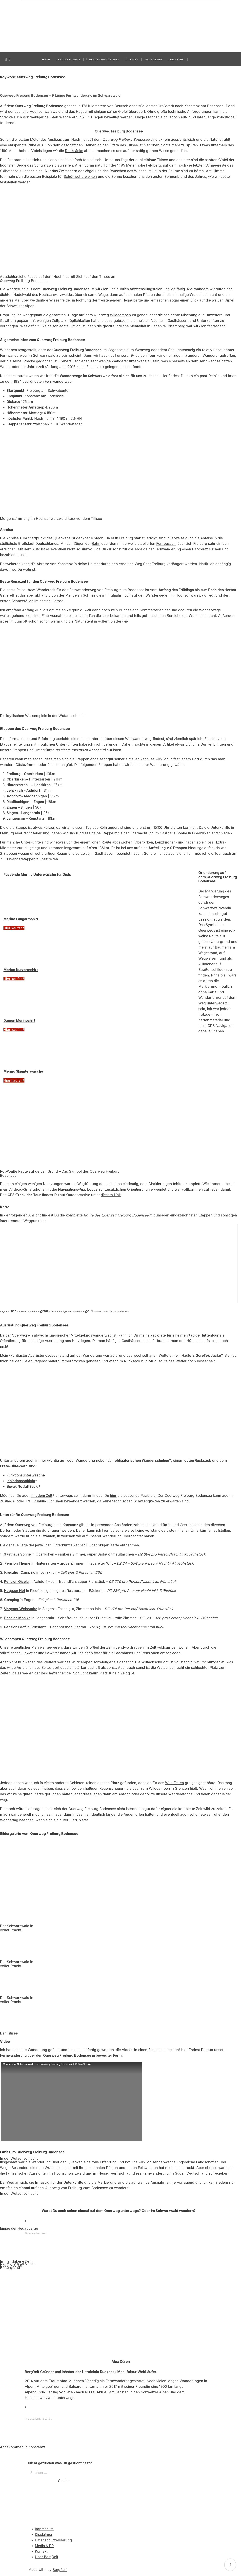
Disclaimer (43, 2535)
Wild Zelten (174, 1783)
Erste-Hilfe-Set (12, 1466)
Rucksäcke (74, 151)
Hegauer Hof (14, 1591)
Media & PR (44, 2546)
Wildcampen (120, 315)
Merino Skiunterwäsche (23, 1071)
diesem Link (111, 1195)
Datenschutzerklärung (53, 2540)
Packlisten (153, 59)
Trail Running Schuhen (44, 1501)
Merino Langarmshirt (20, 919)
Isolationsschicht (21, 1481)
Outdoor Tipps (69, 59)
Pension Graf (15, 1627)
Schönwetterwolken (80, 176)
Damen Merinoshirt (19, 1020)
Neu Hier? (177, 59)
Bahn (96, 543)
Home (46, 59)
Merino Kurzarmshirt (20, 970)
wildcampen (167, 1647)
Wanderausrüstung (104, 59)
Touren (133, 59)
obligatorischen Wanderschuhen (142, 1460)
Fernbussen (166, 543)
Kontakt (41, 2551)
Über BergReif (46, 2557)
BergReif (60, 2570)
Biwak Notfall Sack (23, 1486)
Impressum (44, 2529)
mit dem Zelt (41, 1496)
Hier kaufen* (13, 928)
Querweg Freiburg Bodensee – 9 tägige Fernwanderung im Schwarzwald (60, 95)
